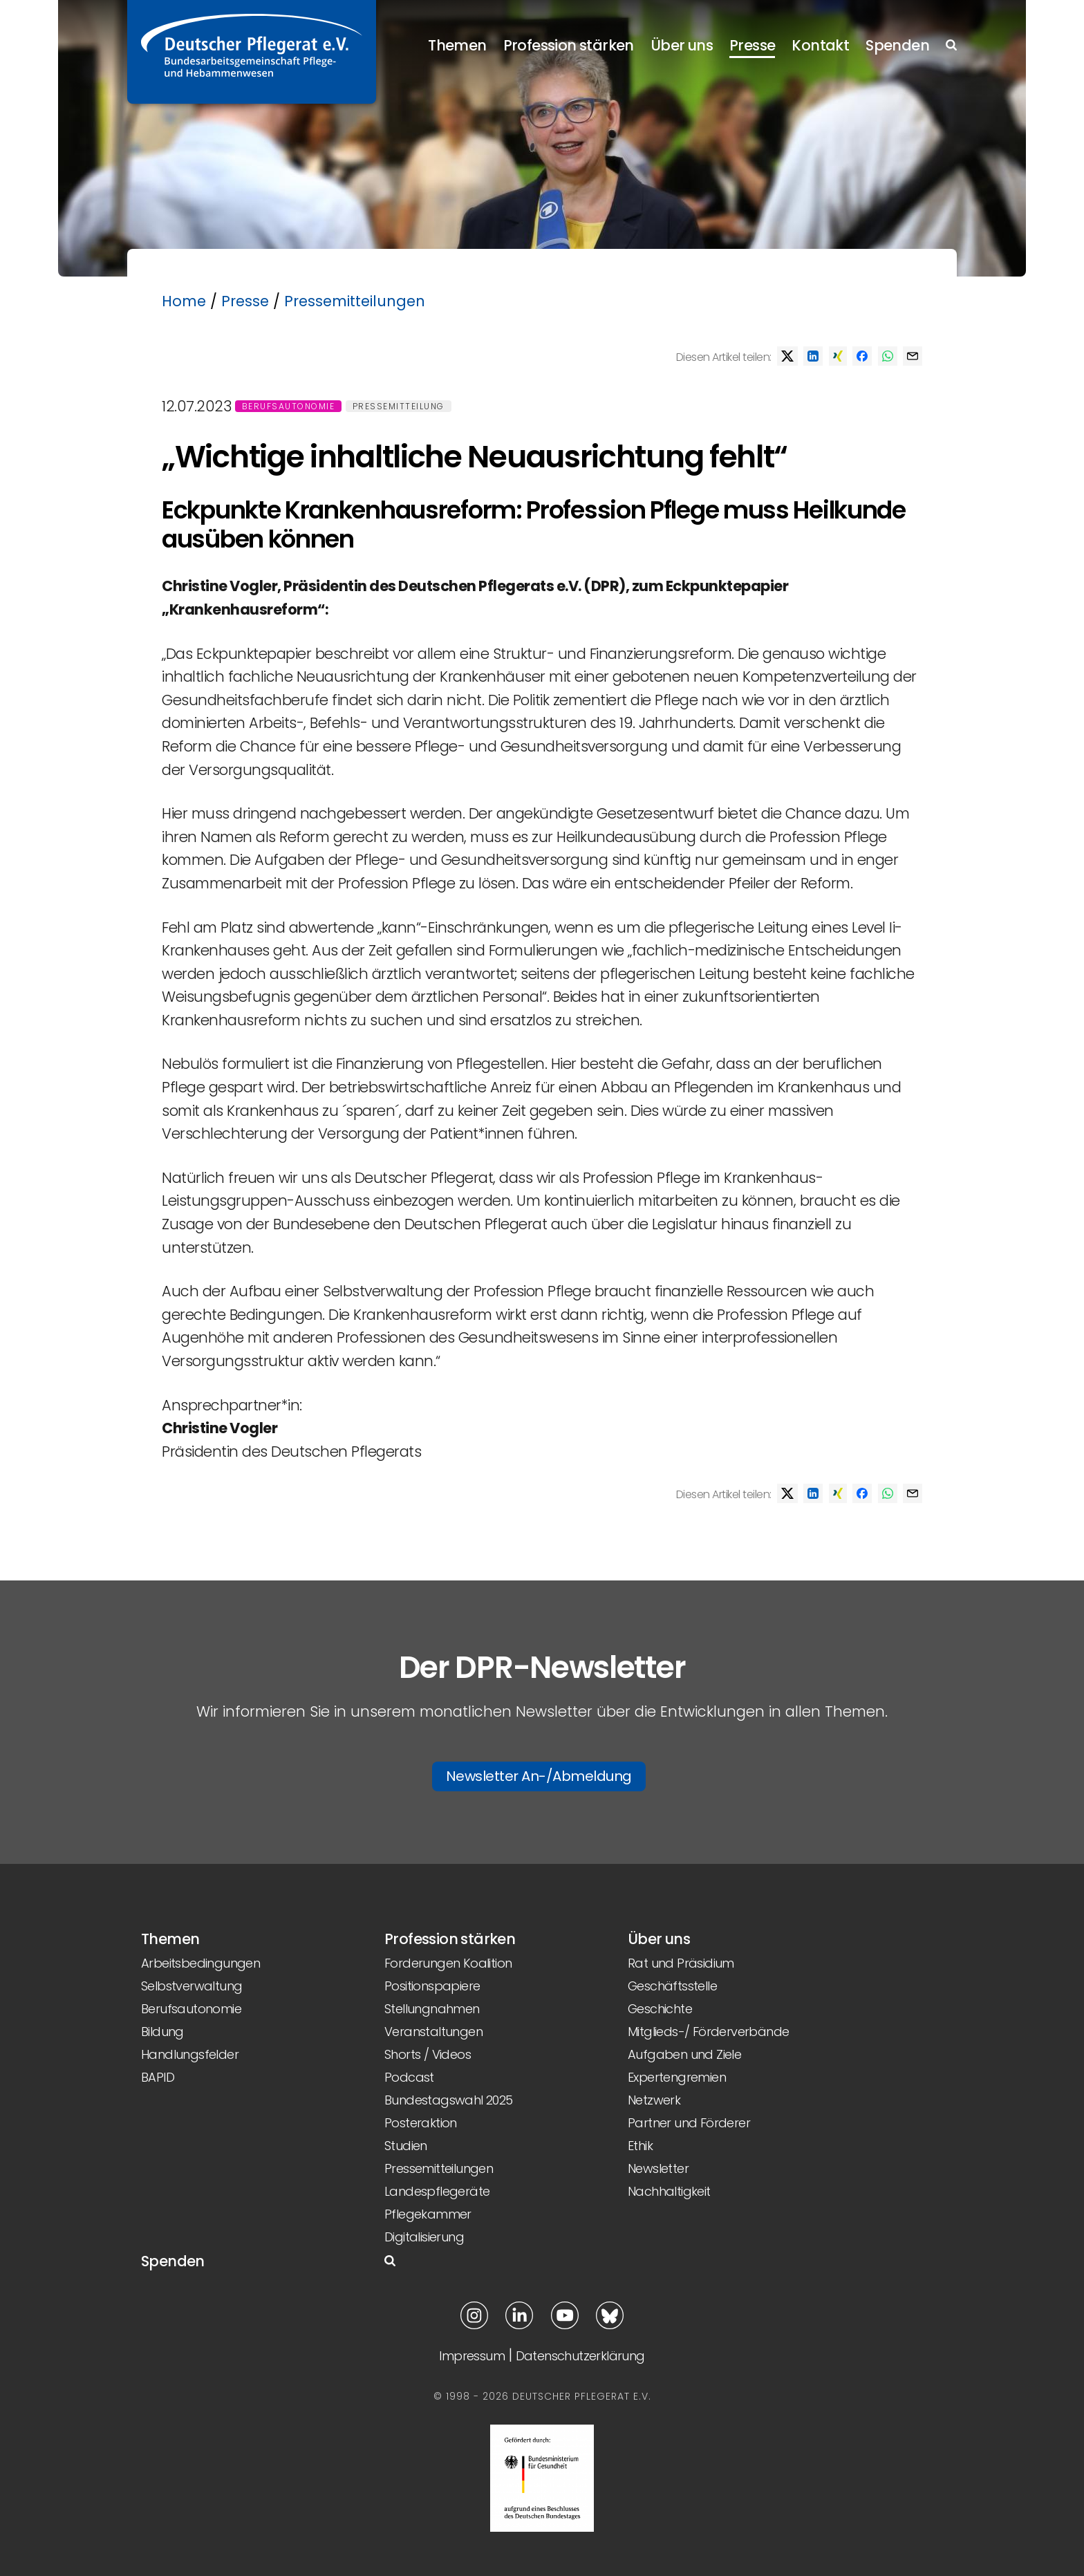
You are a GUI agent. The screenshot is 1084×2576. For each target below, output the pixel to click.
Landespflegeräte (436, 2191)
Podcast (409, 2077)
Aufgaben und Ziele (684, 2054)
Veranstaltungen (433, 2031)
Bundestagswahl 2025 (448, 2100)
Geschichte (660, 2008)
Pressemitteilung (399, 406)
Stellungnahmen (432, 2008)
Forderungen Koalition (448, 1963)
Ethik (640, 2145)
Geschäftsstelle (672, 1986)
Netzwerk (654, 2100)
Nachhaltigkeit (669, 2191)
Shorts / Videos (427, 2054)
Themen (457, 45)
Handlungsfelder (190, 2054)
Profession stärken (568, 45)
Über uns (682, 45)
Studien (405, 2145)
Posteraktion (420, 2122)
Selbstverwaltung (191, 1986)
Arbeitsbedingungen (200, 1963)
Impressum (472, 2355)
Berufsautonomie (288, 406)
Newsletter (658, 2168)
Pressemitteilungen (354, 301)
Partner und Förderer (689, 2122)
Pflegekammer (427, 2214)
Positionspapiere (432, 1986)
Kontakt (820, 45)
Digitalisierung (424, 2237)
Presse (752, 45)
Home (184, 301)
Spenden (897, 45)
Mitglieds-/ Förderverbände (708, 2031)
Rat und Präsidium (681, 1963)
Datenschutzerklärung (580, 2355)
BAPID (157, 2077)
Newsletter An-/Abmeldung (539, 1776)
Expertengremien (677, 2077)
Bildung (162, 2031)
